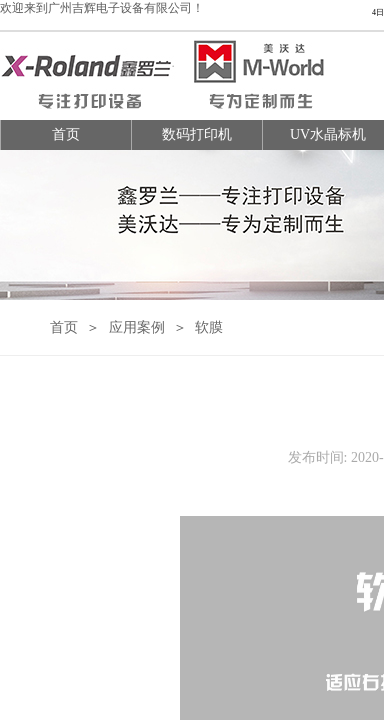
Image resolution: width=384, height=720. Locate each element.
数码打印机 (197, 134)
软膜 (209, 327)
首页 (66, 134)
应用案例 (137, 327)
